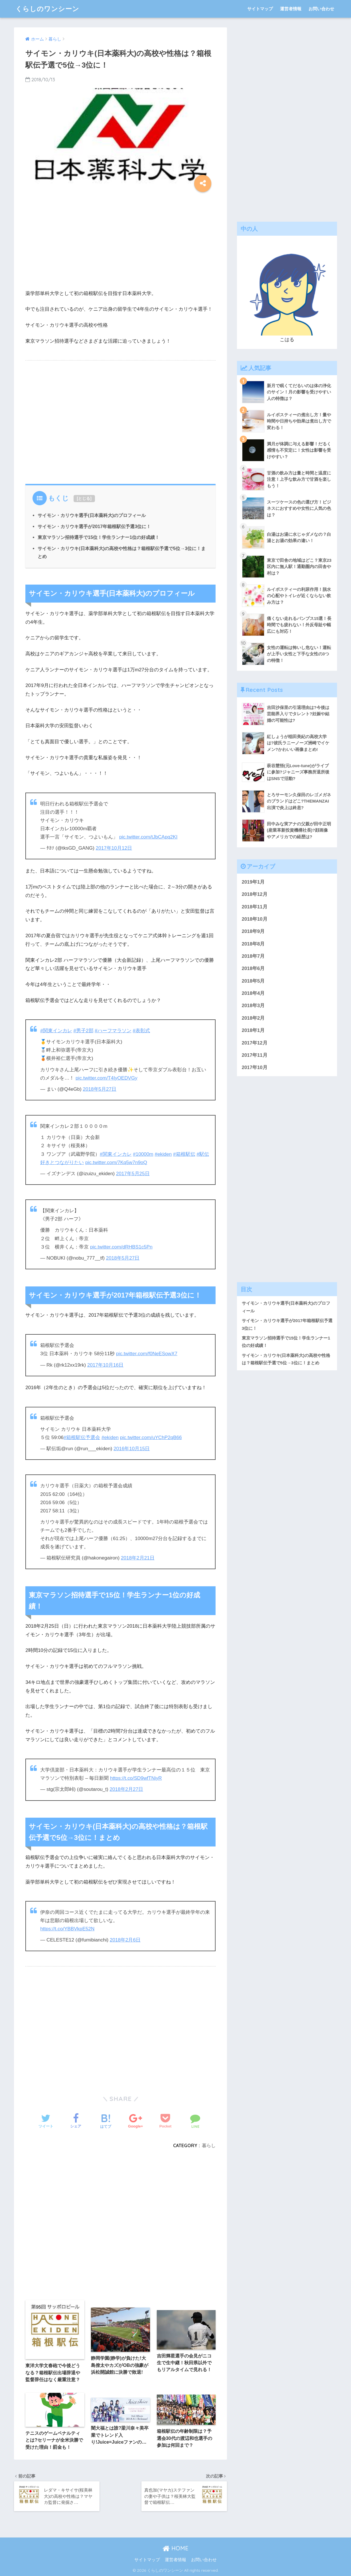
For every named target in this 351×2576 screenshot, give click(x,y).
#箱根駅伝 (184, 1154)
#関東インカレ (56, 1030)
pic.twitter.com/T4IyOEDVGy (106, 1078)
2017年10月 (254, 1067)
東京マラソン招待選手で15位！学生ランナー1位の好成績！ (98, 537)
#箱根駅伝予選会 (82, 1437)
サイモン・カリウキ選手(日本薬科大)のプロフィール (92, 515)
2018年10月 (254, 919)
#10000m (143, 1154)
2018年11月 (254, 907)
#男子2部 (84, 1030)
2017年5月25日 (133, 1173)
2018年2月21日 (138, 1558)
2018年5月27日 (100, 1089)
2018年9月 (253, 931)
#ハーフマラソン (113, 1030)
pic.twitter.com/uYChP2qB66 (151, 1437)
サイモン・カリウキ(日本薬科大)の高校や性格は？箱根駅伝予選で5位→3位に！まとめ (286, 1359)
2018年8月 (253, 944)
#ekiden (163, 1154)
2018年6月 (253, 968)
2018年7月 (253, 956)
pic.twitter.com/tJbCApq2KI (148, 837)
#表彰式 (141, 1030)
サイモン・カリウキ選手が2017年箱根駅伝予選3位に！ (94, 526)
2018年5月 (253, 981)
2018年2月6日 (125, 1940)
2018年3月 (253, 1005)
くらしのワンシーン (47, 9)
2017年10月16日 (105, 1365)
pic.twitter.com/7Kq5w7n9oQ (116, 1162)
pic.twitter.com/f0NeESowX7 (146, 1353)
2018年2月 (253, 1018)
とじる (84, 498)
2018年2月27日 (126, 1789)
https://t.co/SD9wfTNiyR (136, 1778)
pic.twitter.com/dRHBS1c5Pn (121, 1247)
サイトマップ (260, 8)
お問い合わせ (321, 8)
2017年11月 (254, 1055)
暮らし (209, 2145)
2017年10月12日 (114, 848)
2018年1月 (253, 1030)
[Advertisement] (120, 242)
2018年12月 (254, 894)
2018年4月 (253, 993)
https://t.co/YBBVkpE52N (67, 1929)
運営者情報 (290, 8)
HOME (175, 2548)
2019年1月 (253, 882)
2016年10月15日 (131, 1448)
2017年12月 (254, 1043)
